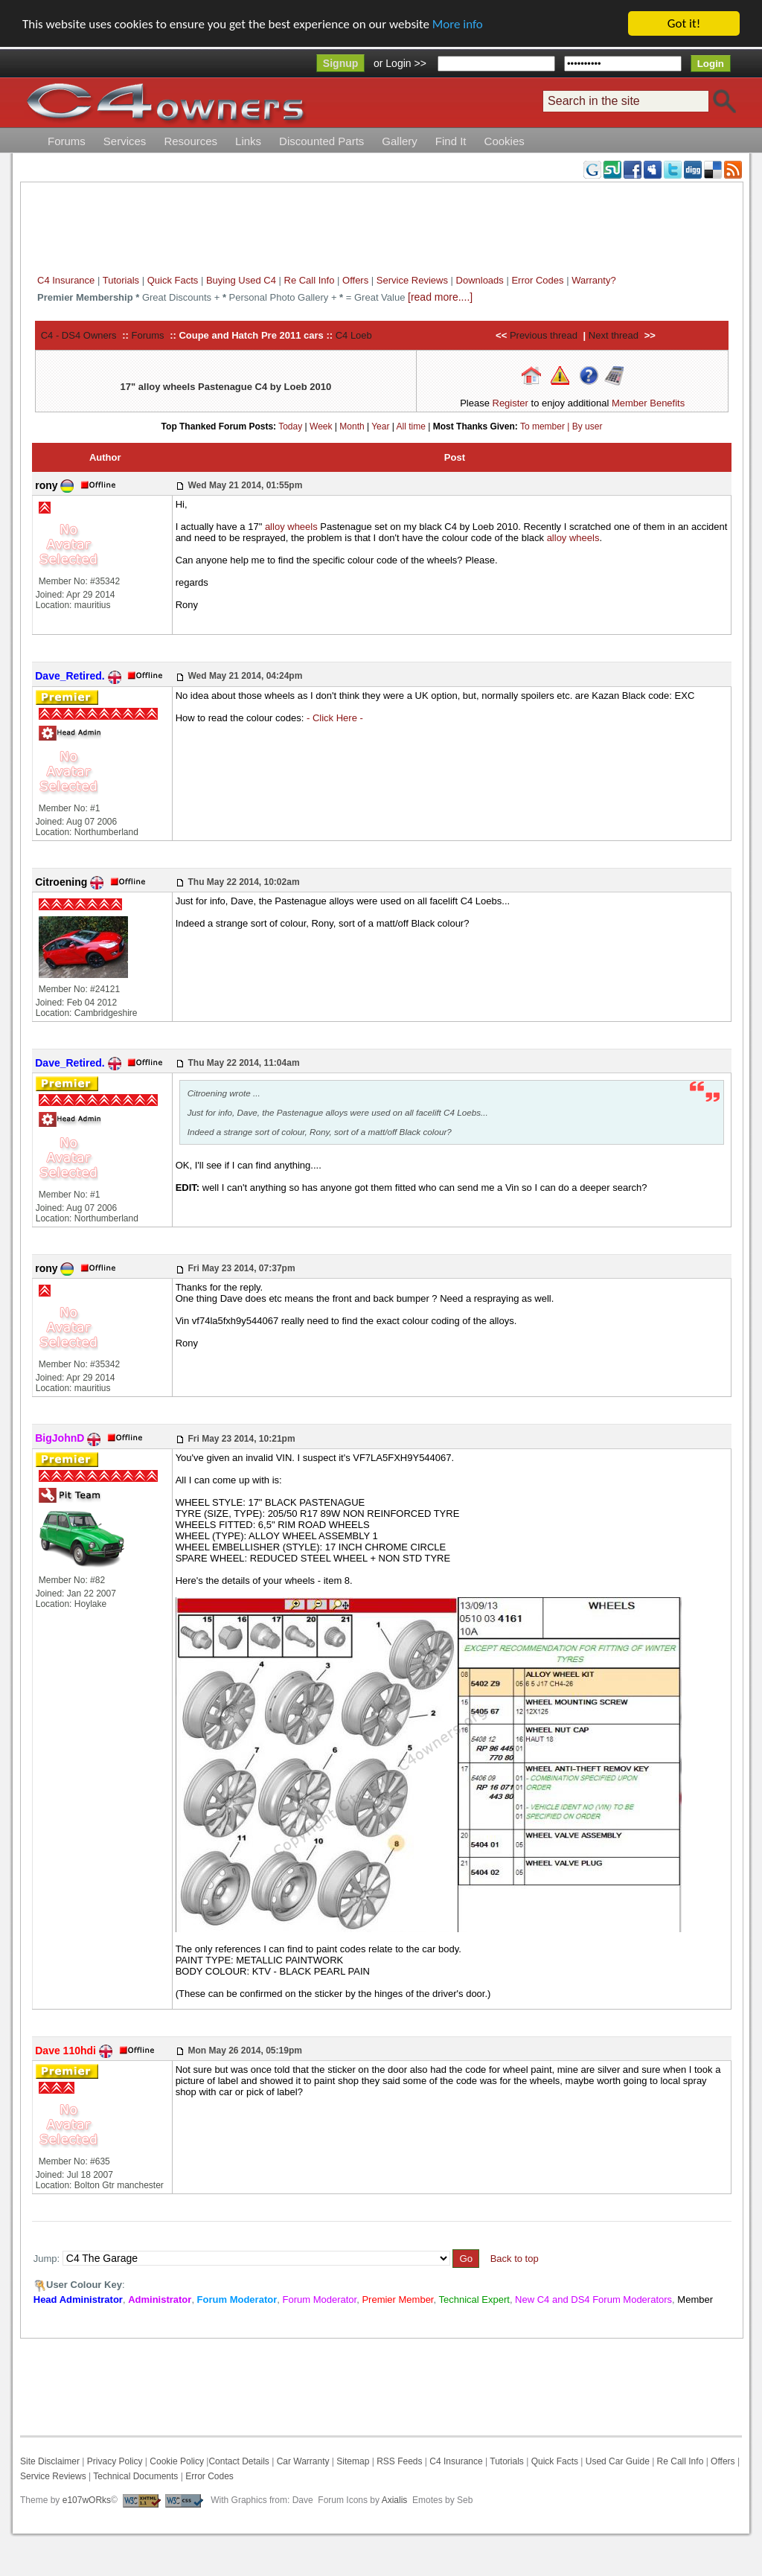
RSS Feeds (399, 2461)
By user (587, 426)
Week (321, 426)
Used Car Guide (618, 2461)
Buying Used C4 (241, 280)
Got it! (683, 23)
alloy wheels (291, 526)
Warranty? (593, 280)
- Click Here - (335, 717)
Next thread (613, 335)
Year (380, 426)
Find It (451, 141)
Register (510, 403)
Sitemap (351, 2461)
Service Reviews (412, 280)
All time (411, 426)
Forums (67, 141)
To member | (546, 426)
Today (290, 426)
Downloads (480, 280)
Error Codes (537, 280)
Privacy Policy (115, 2461)
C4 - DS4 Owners (79, 335)
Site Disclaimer (50, 2461)
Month (351, 426)
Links (248, 141)
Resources (190, 141)
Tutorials (121, 280)
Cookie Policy (177, 2461)
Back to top (514, 2258)
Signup (340, 63)
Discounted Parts (321, 141)
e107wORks (87, 2500)
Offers (355, 280)
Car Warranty (303, 2461)
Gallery (399, 141)
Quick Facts (174, 280)
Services (125, 141)
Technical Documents (135, 2476)
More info (457, 24)
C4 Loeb (354, 335)
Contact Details (238, 2461)
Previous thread (543, 335)
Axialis (395, 2500)
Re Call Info (309, 280)
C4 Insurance (66, 280)
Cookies (504, 141)
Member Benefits (648, 403)
